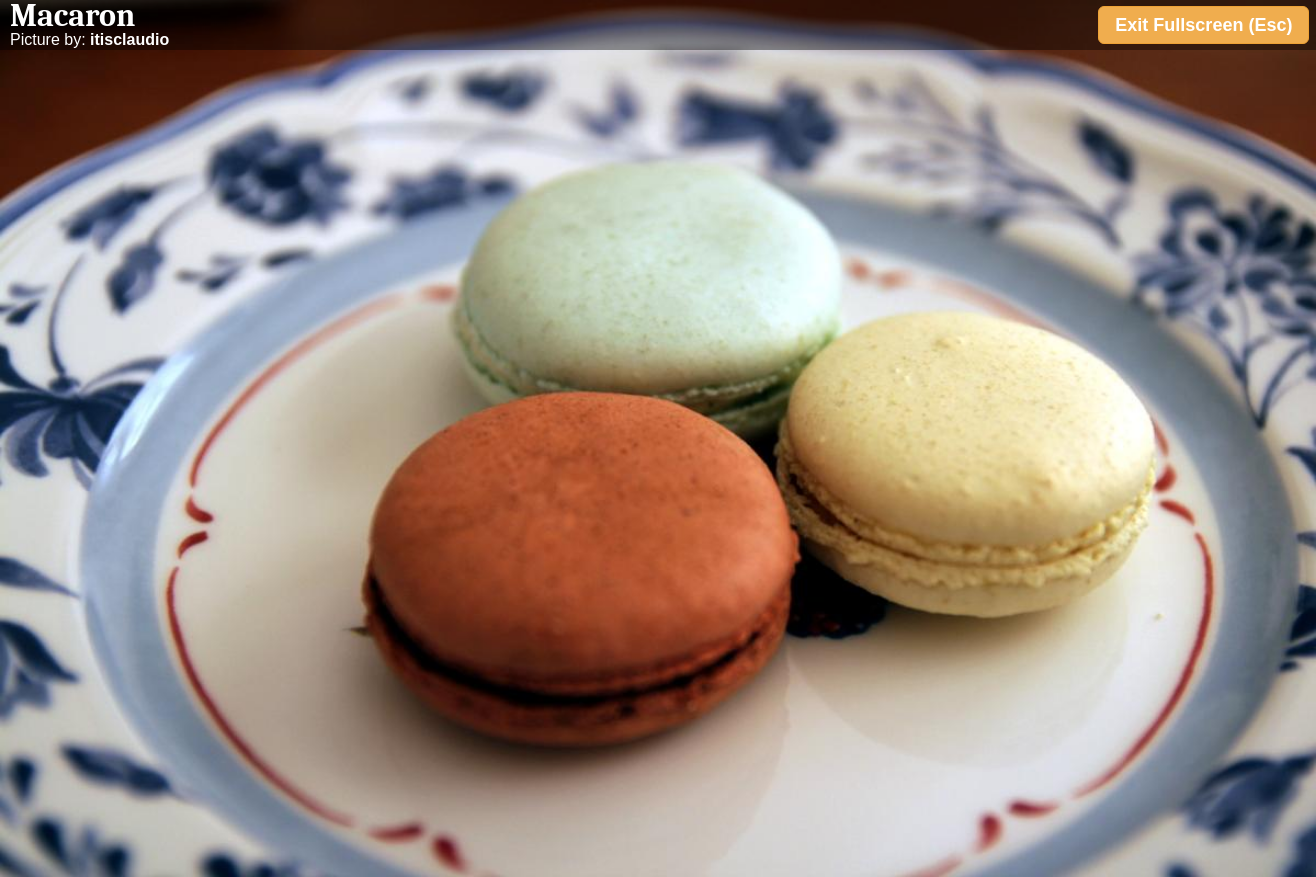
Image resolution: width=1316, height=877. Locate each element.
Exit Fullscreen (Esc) (1203, 25)
